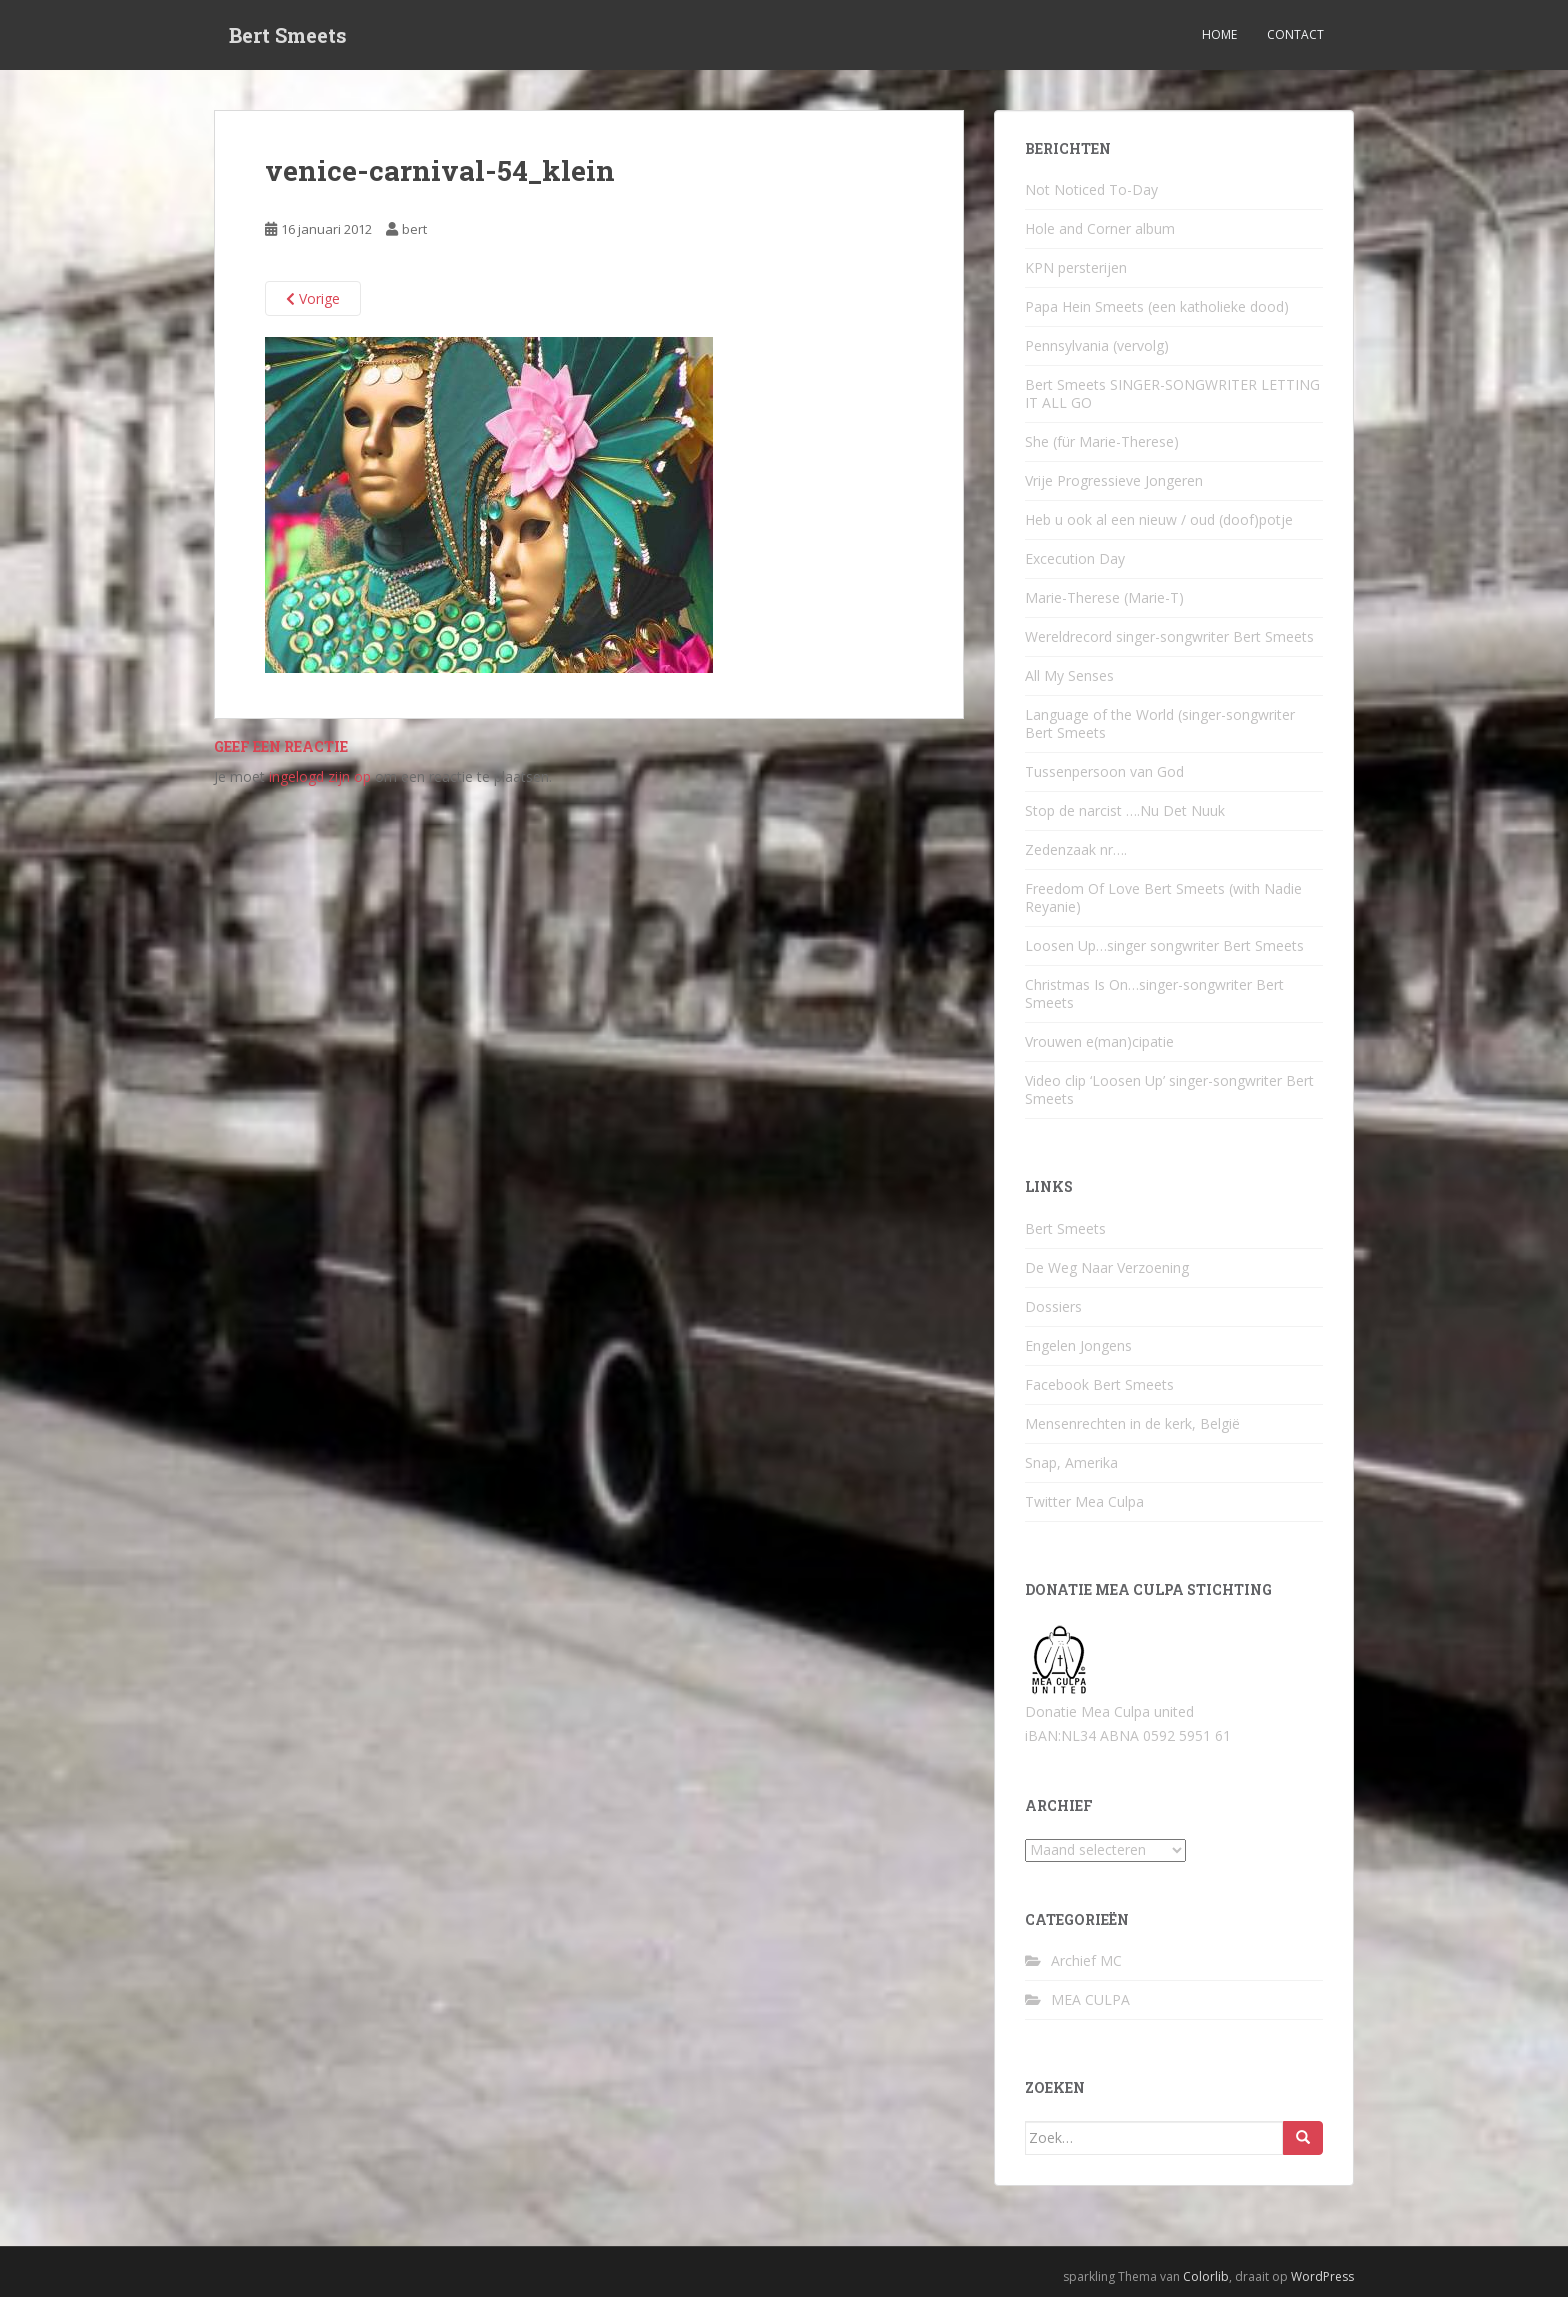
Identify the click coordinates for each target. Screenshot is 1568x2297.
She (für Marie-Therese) (1102, 441)
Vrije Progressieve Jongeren (1114, 480)
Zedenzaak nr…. (1076, 849)
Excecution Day (1075, 558)
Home (1219, 34)
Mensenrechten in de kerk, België (1132, 1423)
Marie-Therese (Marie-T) (1104, 597)
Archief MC (1086, 1960)
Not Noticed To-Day (1091, 189)
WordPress (1322, 2276)
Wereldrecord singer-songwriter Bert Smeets (1169, 636)
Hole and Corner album (1100, 228)
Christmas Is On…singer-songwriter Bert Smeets (1154, 993)
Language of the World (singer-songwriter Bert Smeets (1160, 723)
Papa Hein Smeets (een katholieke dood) (1157, 306)
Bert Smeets (288, 35)
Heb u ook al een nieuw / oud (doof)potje (1159, 519)
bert (414, 229)
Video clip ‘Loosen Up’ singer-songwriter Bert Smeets (1169, 1089)
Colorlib (1206, 2276)
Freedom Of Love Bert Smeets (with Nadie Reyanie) (1163, 897)
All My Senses (1069, 675)
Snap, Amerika (1071, 1462)
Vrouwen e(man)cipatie (1099, 1041)
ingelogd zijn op (320, 776)
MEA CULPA (1090, 1999)
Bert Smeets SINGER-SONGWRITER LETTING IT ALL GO (1172, 393)
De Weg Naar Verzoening (1107, 1267)
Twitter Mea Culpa (1084, 1501)
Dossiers (1053, 1306)
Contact (1295, 34)
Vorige (313, 298)
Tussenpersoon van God (1104, 771)
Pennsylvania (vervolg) (1097, 345)
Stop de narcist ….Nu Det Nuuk (1125, 810)
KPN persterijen (1076, 267)
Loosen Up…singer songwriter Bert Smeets (1164, 945)
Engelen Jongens (1078, 1345)
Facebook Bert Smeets (1099, 1384)
